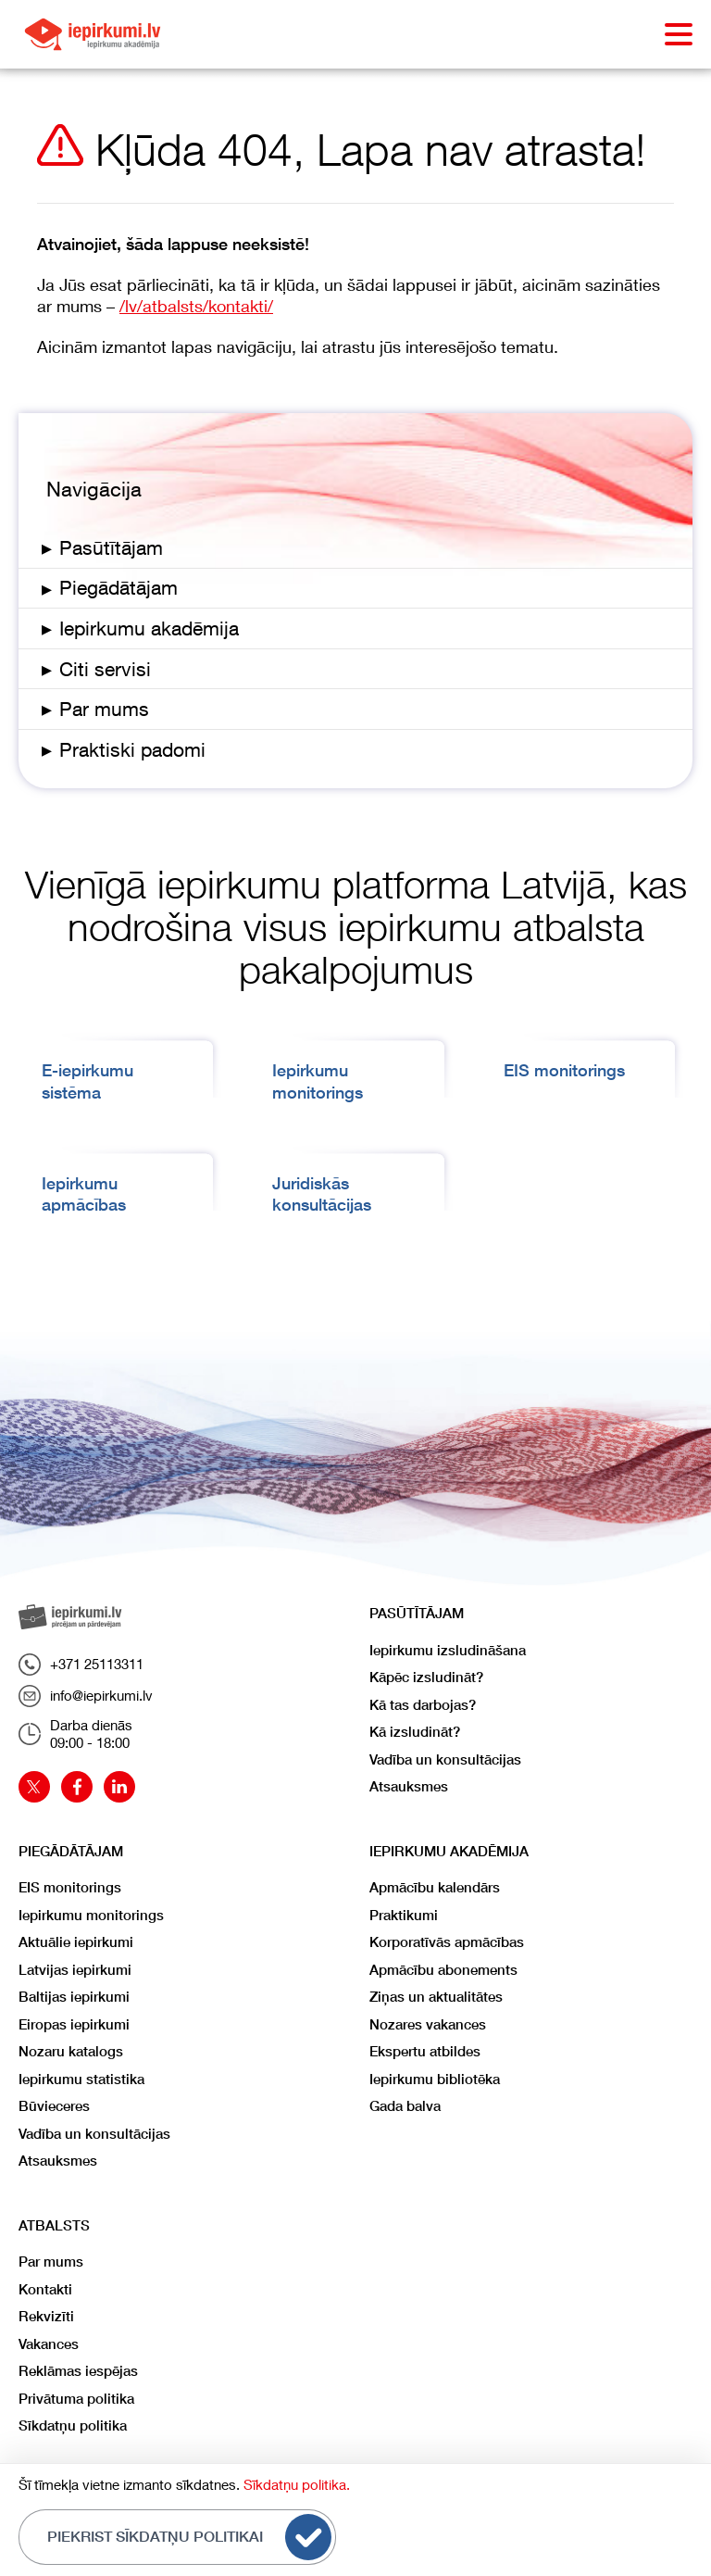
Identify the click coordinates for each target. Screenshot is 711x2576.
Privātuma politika (76, 2398)
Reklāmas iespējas (78, 2371)
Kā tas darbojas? (422, 1705)
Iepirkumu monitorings (91, 1915)
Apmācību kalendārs (434, 1887)
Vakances (49, 2344)
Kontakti (45, 2289)
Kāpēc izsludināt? (426, 1677)
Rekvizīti (46, 2316)
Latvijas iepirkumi (75, 1970)
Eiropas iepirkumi (74, 2024)
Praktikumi (403, 1915)
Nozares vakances (427, 2024)
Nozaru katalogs (71, 2051)
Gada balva (405, 2106)
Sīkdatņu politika (73, 2425)
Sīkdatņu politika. (296, 2484)
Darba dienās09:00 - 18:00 (75, 1734)
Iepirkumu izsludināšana (447, 1650)
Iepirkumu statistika (81, 2079)
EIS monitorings (564, 1070)
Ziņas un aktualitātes (436, 1996)
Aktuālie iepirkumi (76, 1942)
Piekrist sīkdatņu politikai (189, 2537)
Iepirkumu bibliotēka (434, 2079)
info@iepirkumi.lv (86, 1696)
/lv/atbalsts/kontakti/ (196, 305)
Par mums (51, 2261)
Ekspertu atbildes (424, 2051)
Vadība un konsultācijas (445, 1759)
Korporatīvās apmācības (446, 1942)
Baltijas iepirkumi (74, 1996)
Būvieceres (54, 2106)
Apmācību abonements (443, 1970)
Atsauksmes (408, 1786)
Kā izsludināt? (414, 1732)
